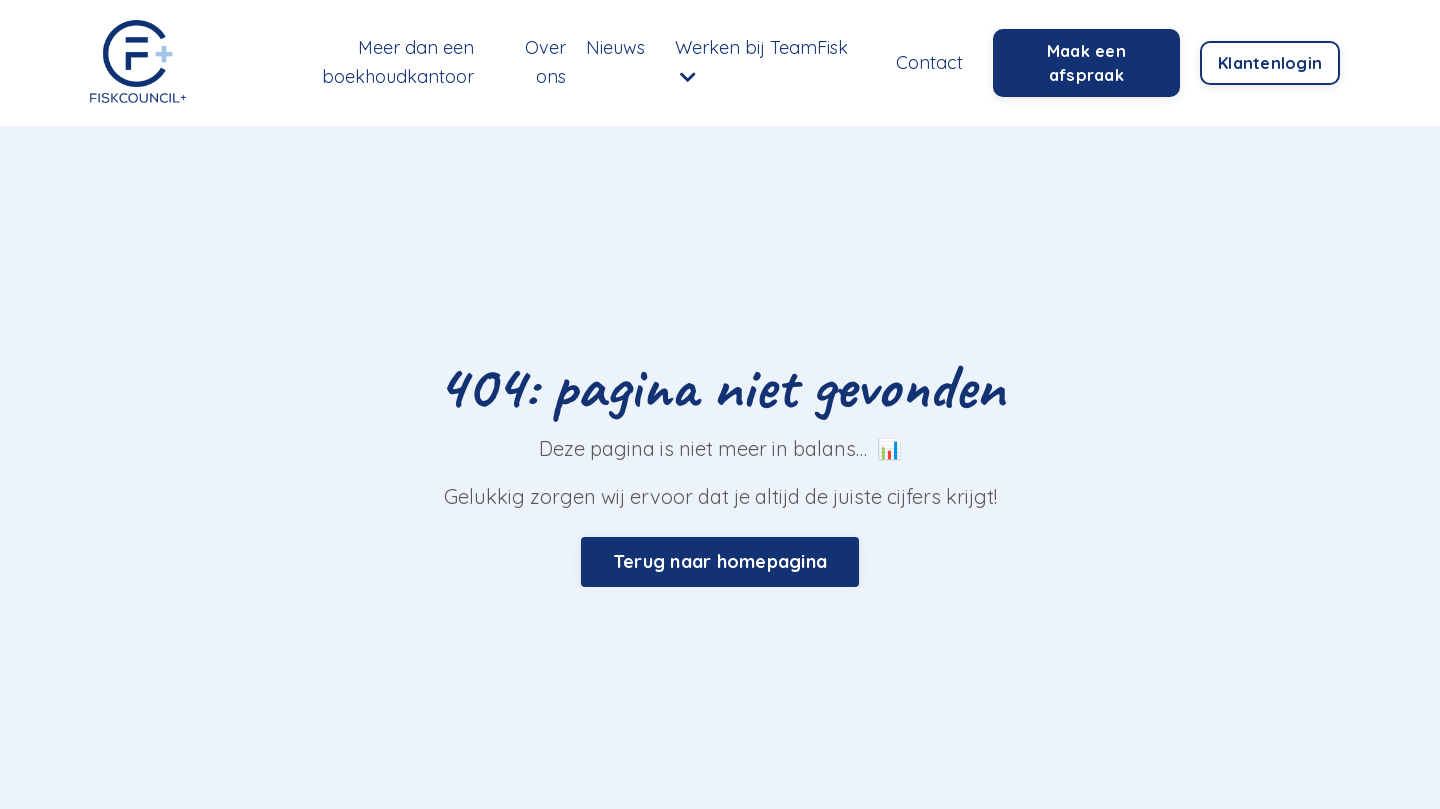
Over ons (545, 62)
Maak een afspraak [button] (1086, 63)
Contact (929, 62)
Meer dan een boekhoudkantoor (398, 62)
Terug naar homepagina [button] (720, 561)
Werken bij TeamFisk (761, 61)
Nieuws (615, 47)
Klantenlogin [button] (1270, 63)
